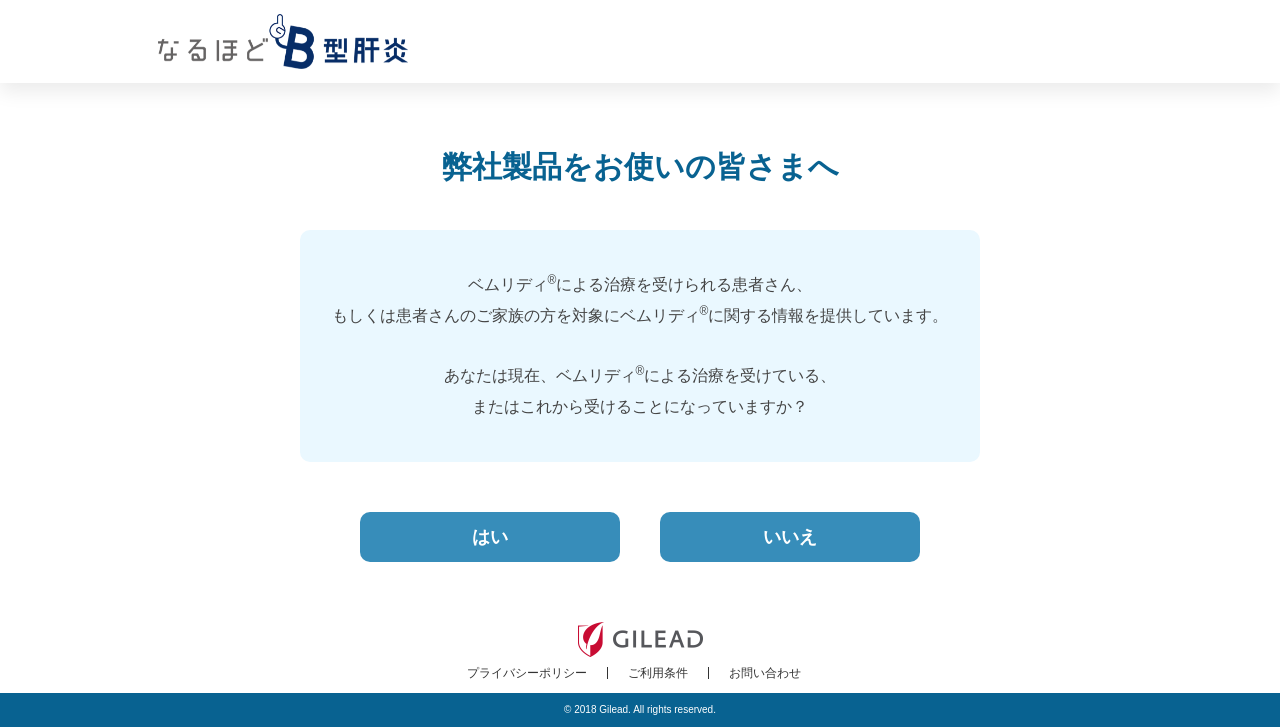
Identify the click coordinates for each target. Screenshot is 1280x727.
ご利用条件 (658, 673)
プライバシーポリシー (527, 673)
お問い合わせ (765, 673)
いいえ (790, 537)
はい (490, 537)
